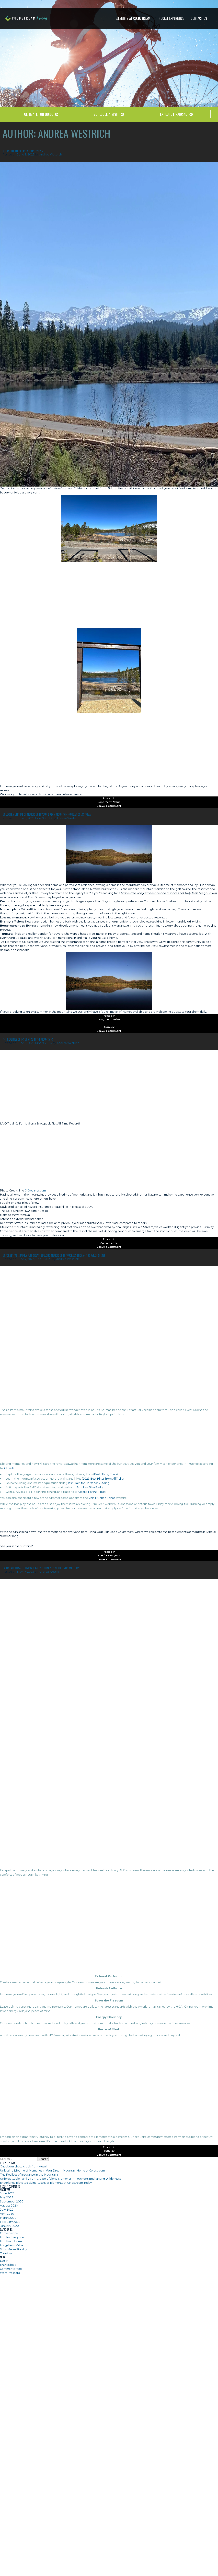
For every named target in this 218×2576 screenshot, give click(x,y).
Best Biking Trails (105, 1474)
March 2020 (8, 2217)
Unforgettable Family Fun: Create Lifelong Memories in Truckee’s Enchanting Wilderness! (54, 1255)
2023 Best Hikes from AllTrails (103, 1478)
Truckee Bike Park (89, 1487)
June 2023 (7, 2193)
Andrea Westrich (50, 154)
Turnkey (109, 1027)
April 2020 (7, 2213)
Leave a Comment (60, 806)
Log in (4, 2260)
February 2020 (10, 2221)
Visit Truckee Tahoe (102, 1498)
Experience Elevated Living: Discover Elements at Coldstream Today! (41, 1568)
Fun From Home (11, 2241)
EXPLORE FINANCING (176, 114)
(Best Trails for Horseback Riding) (88, 1483)
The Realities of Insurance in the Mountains (28, 1039)
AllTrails (9, 1468)
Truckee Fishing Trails (90, 1491)
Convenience (109, 1243)
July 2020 (7, 2209)
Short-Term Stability (13, 2249)
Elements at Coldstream (133, 18)
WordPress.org (10, 2273)
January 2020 (9, 2226)
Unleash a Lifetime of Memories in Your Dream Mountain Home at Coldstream (47, 814)
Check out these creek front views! (23, 151)
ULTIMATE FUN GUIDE (41, 114)
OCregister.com (35, 1190)
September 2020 (11, 2201)
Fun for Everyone (109, 1555)
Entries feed (8, 2264)
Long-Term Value (109, 802)
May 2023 (6, 2197)
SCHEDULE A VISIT (109, 114)
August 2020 (9, 2205)
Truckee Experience (170, 18)
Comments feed (11, 2268)
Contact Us (199, 18)
